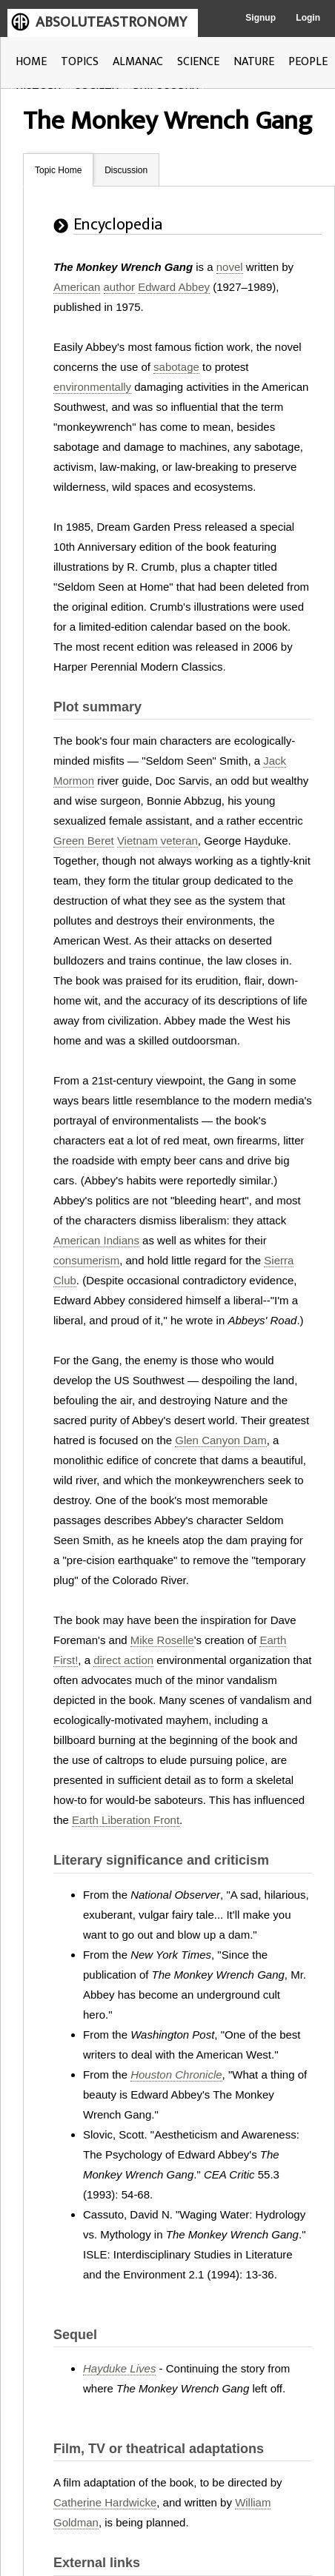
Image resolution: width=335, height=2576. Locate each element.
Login (308, 18)
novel (229, 267)
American (76, 287)
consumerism (86, 1260)
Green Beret (83, 840)
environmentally (92, 386)
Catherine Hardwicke (104, 2502)
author (120, 287)
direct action (123, 1660)
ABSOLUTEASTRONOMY (111, 22)
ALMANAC (138, 62)
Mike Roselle (162, 1640)
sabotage (176, 366)
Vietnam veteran (157, 840)
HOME (31, 62)
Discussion (126, 170)
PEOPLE (308, 62)
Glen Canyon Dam (220, 1440)
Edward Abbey (174, 287)
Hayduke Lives (119, 2368)
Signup (260, 18)
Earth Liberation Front (125, 1820)
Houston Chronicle (176, 2074)
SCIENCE (198, 62)
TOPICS (80, 62)
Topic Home (58, 170)
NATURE (253, 62)
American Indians (96, 1240)
